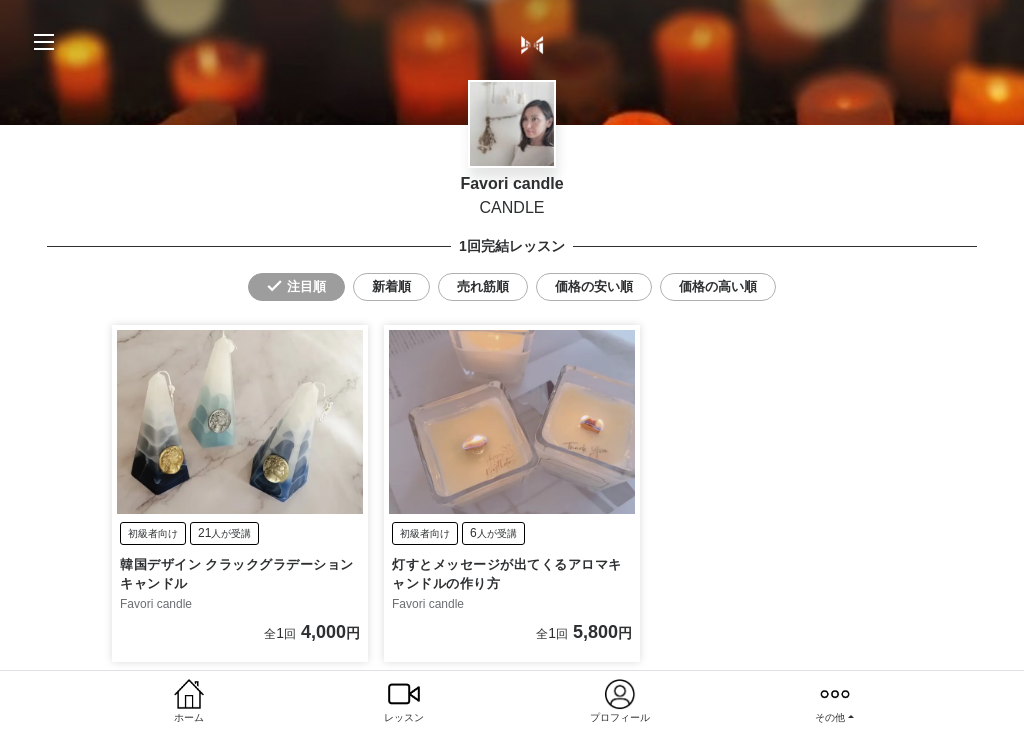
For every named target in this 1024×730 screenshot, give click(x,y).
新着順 (391, 286)
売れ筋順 (483, 286)
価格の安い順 (594, 286)
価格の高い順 (718, 286)
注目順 (306, 286)
